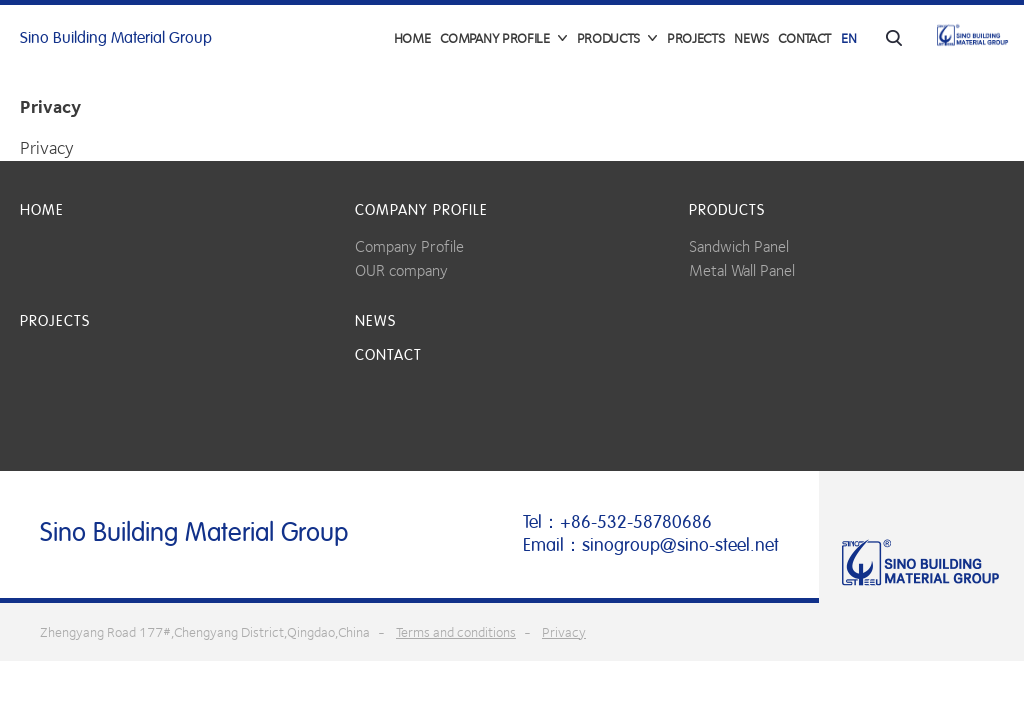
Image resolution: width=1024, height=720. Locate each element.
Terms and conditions (456, 632)
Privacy (564, 632)
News (751, 38)
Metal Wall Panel (742, 270)
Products (727, 210)
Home (412, 38)
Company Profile (409, 246)
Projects (696, 38)
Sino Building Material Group (116, 38)
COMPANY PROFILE (421, 210)
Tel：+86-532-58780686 (617, 522)
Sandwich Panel (739, 246)
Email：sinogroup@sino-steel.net (651, 545)
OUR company (401, 270)
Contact (804, 38)
